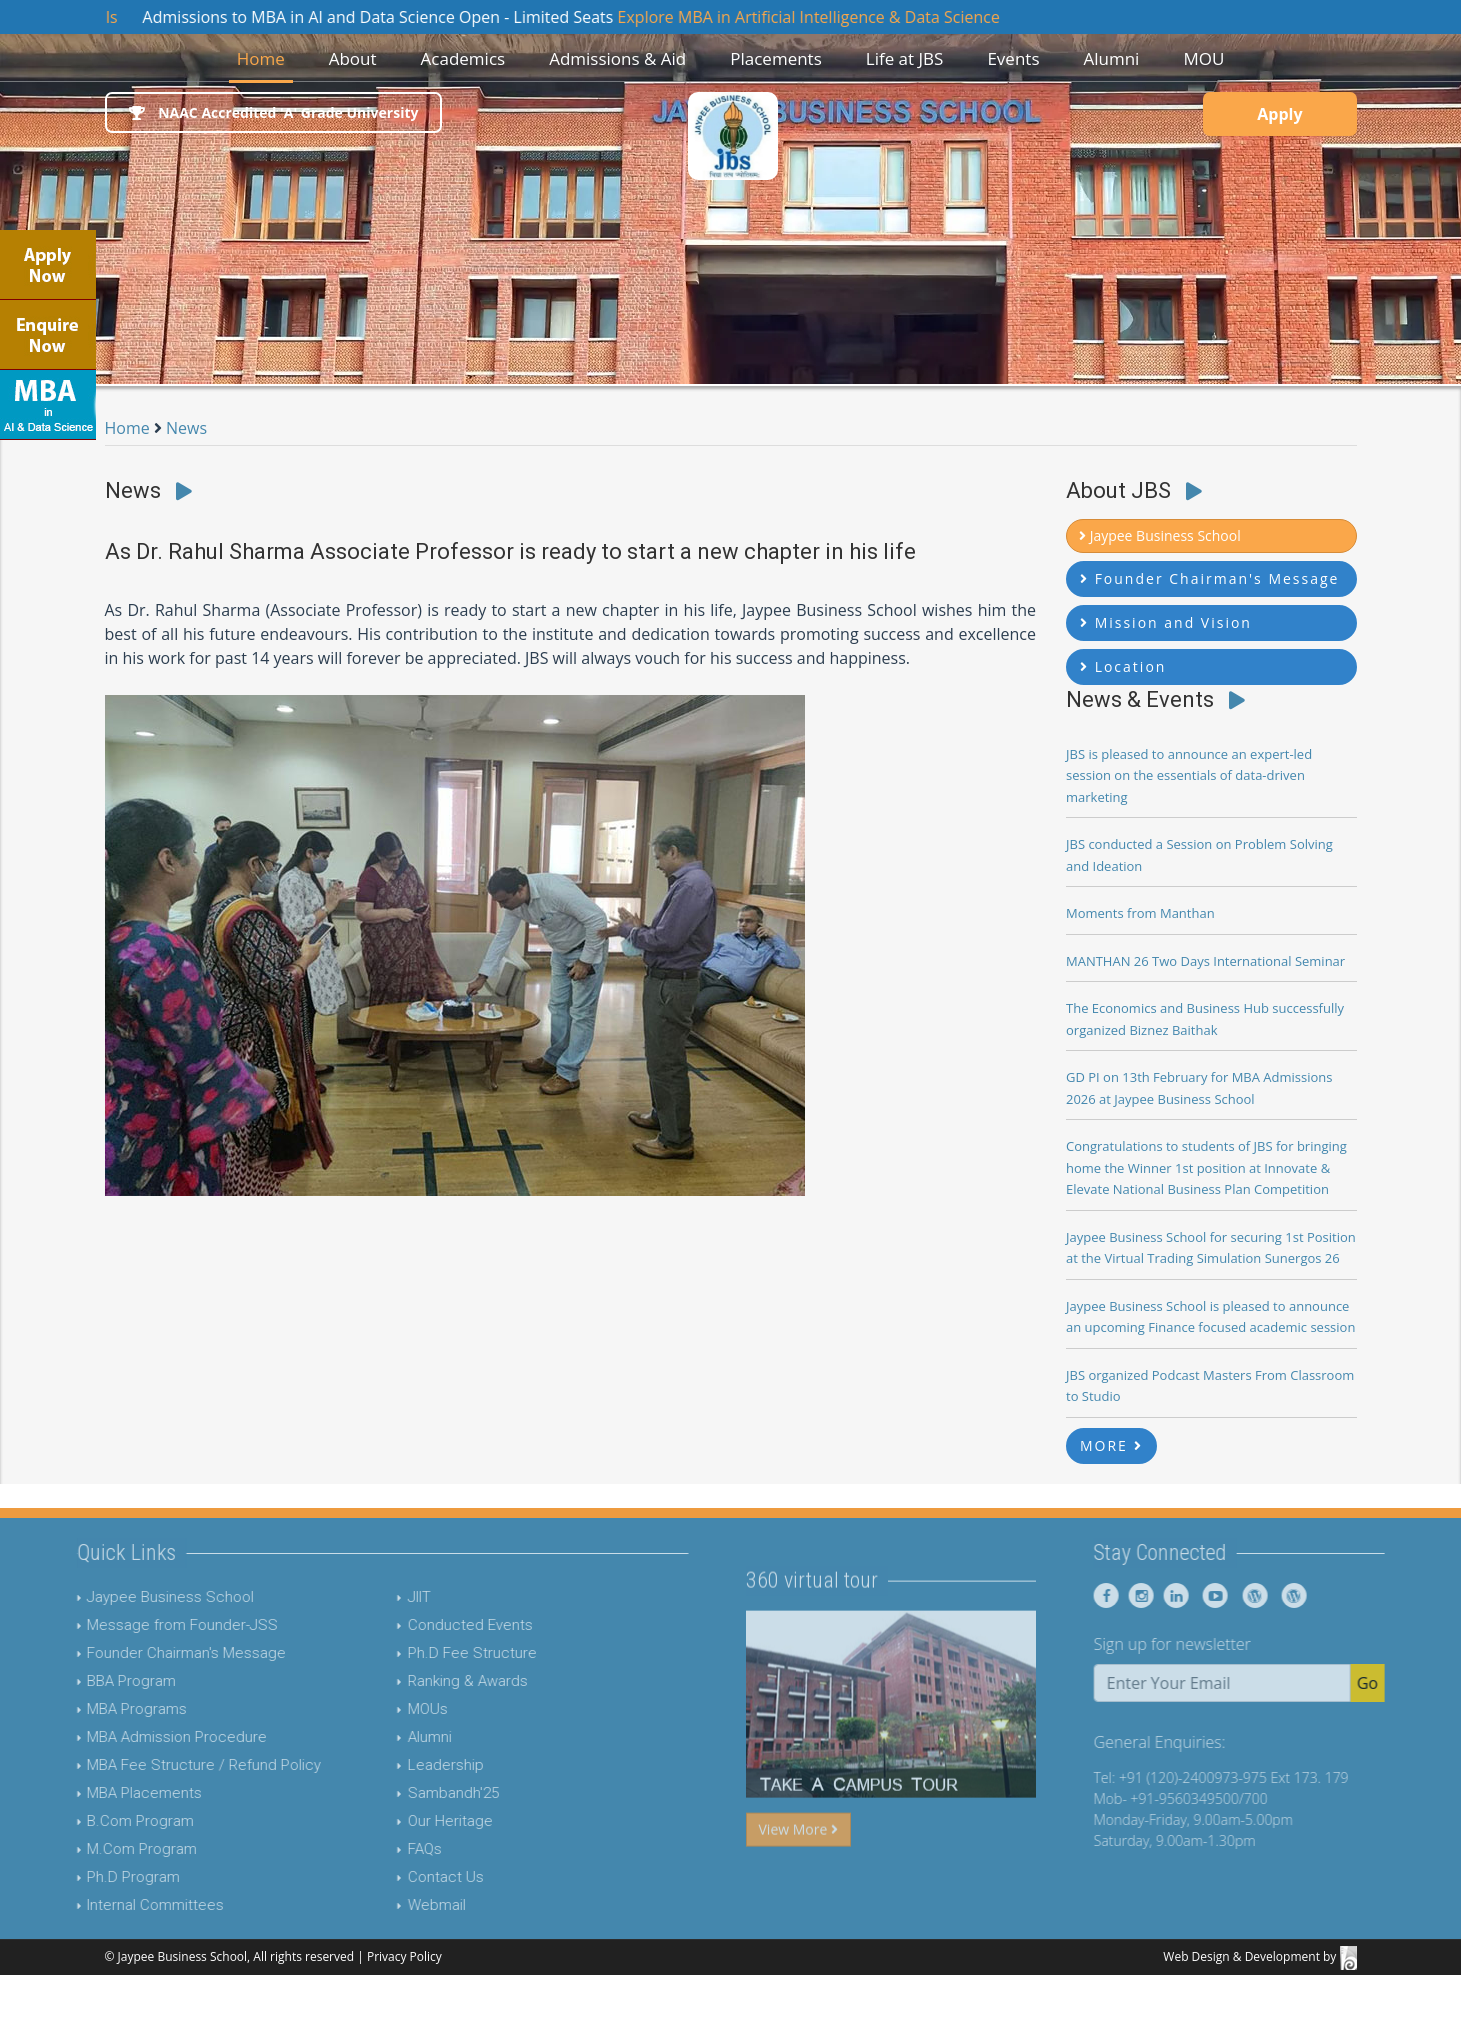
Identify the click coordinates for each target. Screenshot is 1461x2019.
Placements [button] (776, 58)
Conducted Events (419, 1625)
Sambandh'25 (402, 1793)
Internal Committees (105, 1905)
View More (798, 1879)
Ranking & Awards (417, 1681)
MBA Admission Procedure (127, 1737)
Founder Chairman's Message (136, 1653)
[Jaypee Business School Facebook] (1156, 1595)
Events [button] (1013, 58)
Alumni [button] (1111, 58)
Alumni (379, 1737)
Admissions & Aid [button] (617, 58)
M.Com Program (92, 1849)
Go (1417, 1683)
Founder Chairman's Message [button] (1209, 578)
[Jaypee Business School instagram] (1188, 1595)
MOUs (377, 1709)
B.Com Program (90, 1821)
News (186, 428)
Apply (1279, 114)
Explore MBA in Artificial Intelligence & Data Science (839, 17)
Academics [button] (463, 58)
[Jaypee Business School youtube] (1260, 1595)
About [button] (353, 58)
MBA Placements (94, 1793)
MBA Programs (87, 1709)
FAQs (374, 1849)
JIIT (368, 1597)
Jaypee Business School (120, 1597)
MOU (1203, 58)
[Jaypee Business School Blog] (1300, 1595)
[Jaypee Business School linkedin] (1223, 1595)
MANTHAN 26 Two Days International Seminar (1205, 961)
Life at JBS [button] (905, 58)
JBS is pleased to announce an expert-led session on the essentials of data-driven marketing (1189, 775)
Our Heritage (399, 1821)
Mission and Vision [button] (1166, 622)
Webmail (386, 1905)
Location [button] (1123, 666)
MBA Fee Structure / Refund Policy (154, 1765)
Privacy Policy (404, 1956)
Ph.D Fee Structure (421, 1653)
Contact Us (395, 1877)
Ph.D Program (83, 1877)
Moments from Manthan (1140, 913)
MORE (1111, 1445)
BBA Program (81, 1681)
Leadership (395, 1765)
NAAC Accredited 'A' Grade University (274, 112)
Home (265, 57)
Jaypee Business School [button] (1160, 535)
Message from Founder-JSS (132, 1625)
